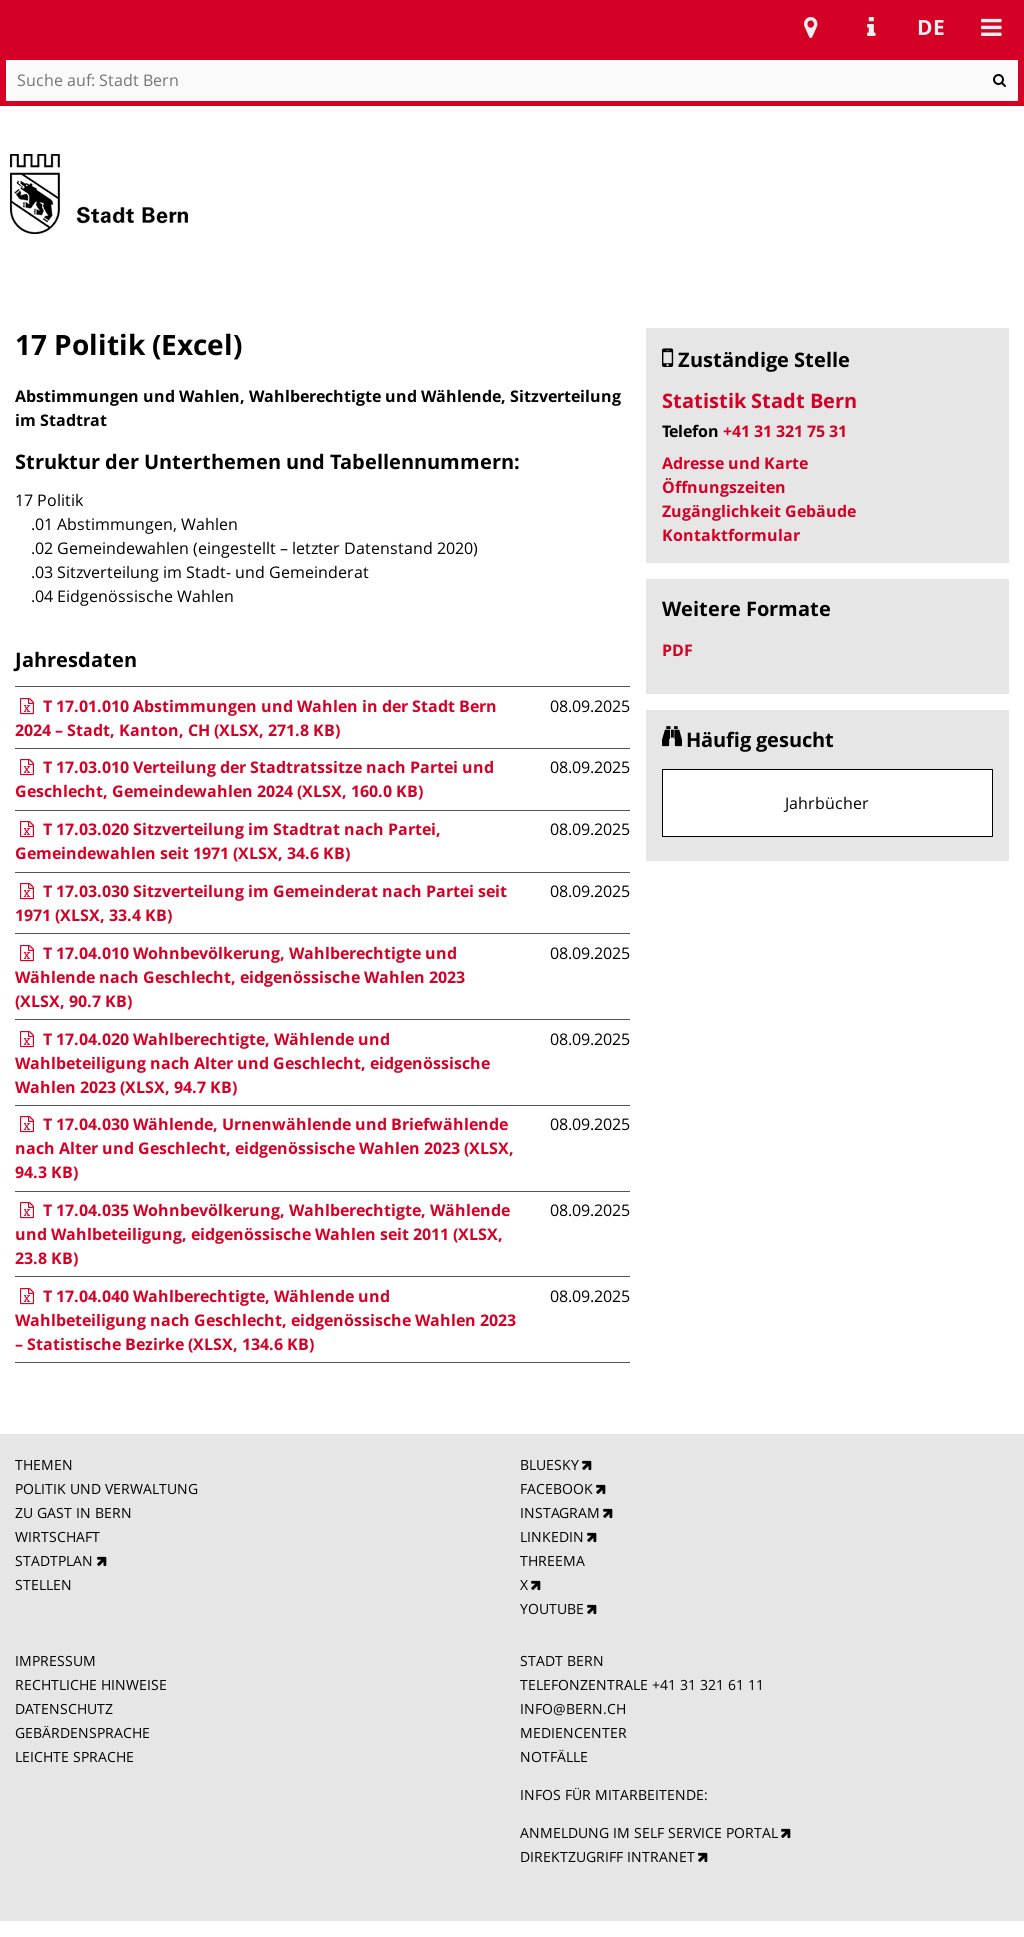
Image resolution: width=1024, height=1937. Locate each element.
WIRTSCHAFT (57, 1536)
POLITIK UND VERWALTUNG (106, 1488)
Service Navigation (871, 27)
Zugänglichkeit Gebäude (759, 511)
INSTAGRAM (560, 1512)
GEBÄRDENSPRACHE (82, 1732)
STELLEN (43, 1584)
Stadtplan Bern (811, 27)
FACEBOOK (556, 1488)
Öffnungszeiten (724, 487)
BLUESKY (549, 1464)
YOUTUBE (552, 1608)
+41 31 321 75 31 (785, 431)
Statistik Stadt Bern (759, 400)
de (931, 27)
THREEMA (552, 1560)
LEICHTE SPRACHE (74, 1756)
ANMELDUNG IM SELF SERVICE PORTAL (649, 1832)
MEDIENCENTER (573, 1732)
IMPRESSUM (55, 1660)
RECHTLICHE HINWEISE (91, 1684)
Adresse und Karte (735, 463)
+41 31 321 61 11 (708, 1684)
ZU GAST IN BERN (73, 1512)
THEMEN (44, 1464)
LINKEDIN (552, 1536)
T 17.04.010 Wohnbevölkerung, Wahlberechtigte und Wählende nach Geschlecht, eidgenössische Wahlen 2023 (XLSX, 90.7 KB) (240, 977)
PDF (677, 650)
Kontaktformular (731, 535)
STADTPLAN (54, 1560)
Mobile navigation (991, 27)
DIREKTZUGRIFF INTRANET (607, 1856)
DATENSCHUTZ (64, 1708)
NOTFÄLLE (554, 1756)
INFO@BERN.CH (573, 1708)
